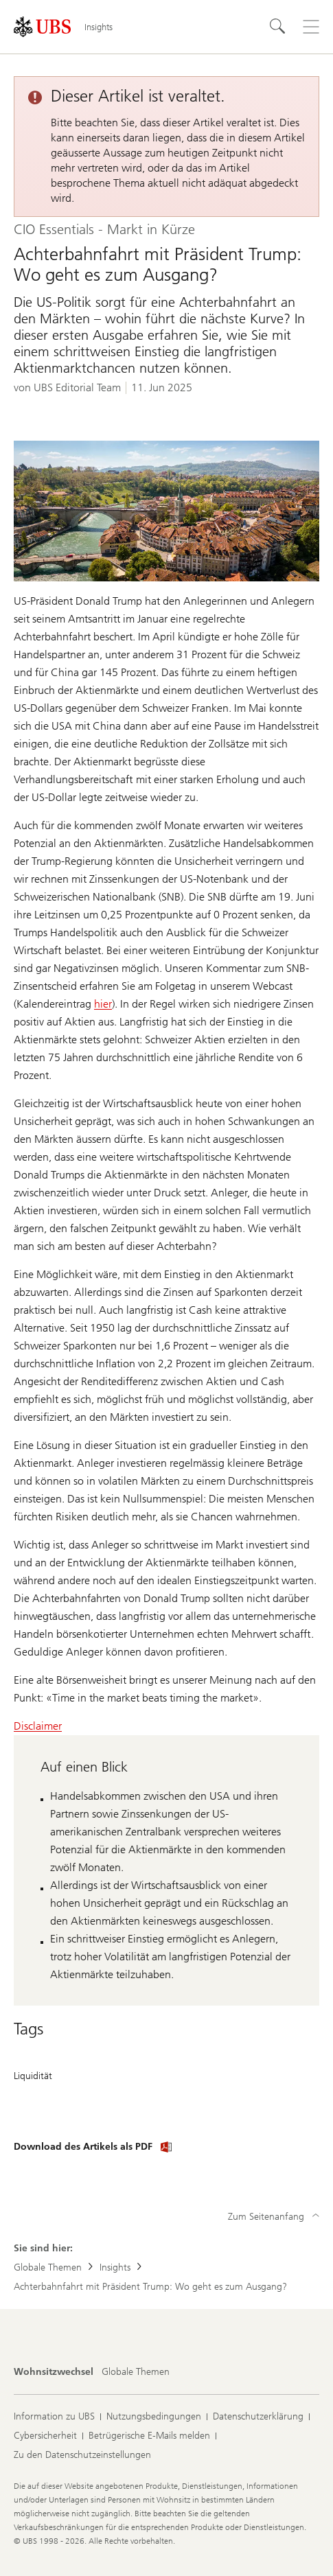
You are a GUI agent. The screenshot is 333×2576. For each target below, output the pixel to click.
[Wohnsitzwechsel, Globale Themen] (136, 2372)
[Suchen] (278, 27)
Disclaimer (38, 1725)
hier (103, 1003)
